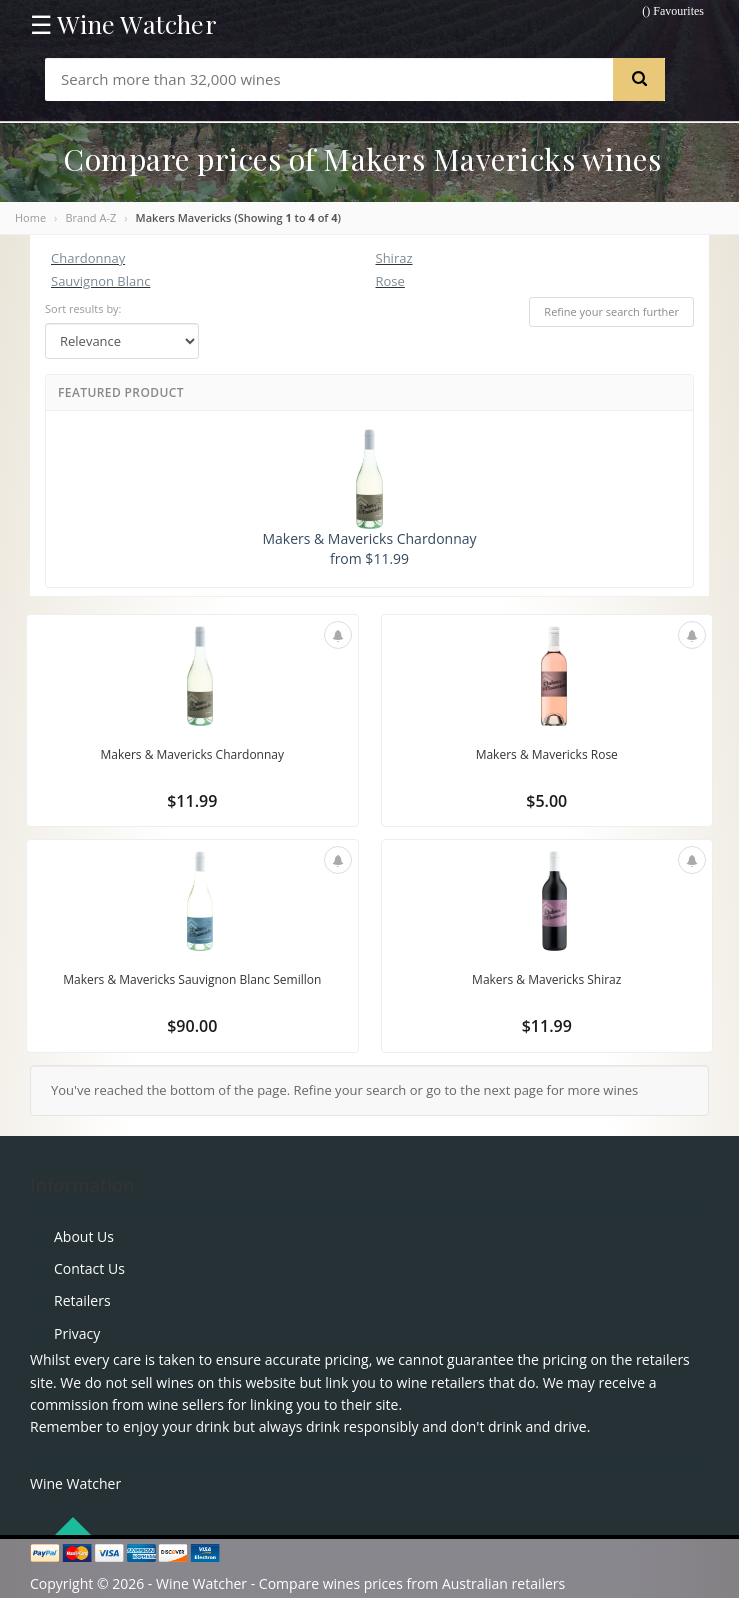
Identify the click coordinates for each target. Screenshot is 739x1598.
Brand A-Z (90, 217)
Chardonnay (88, 258)
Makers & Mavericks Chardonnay (192, 754)
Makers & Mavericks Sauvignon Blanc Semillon (192, 979)
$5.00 (546, 801)
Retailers (82, 1300)
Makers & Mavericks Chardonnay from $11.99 (369, 498)
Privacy (77, 1333)
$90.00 (192, 1026)
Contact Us (89, 1268)
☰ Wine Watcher (123, 24)
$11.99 (192, 801)
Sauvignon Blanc (100, 281)
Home (30, 217)
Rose (390, 281)
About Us (84, 1236)
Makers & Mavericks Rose (547, 754)
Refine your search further (611, 311)
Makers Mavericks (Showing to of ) (238, 217)
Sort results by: (83, 308)
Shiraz (394, 258)
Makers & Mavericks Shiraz (546, 979)
